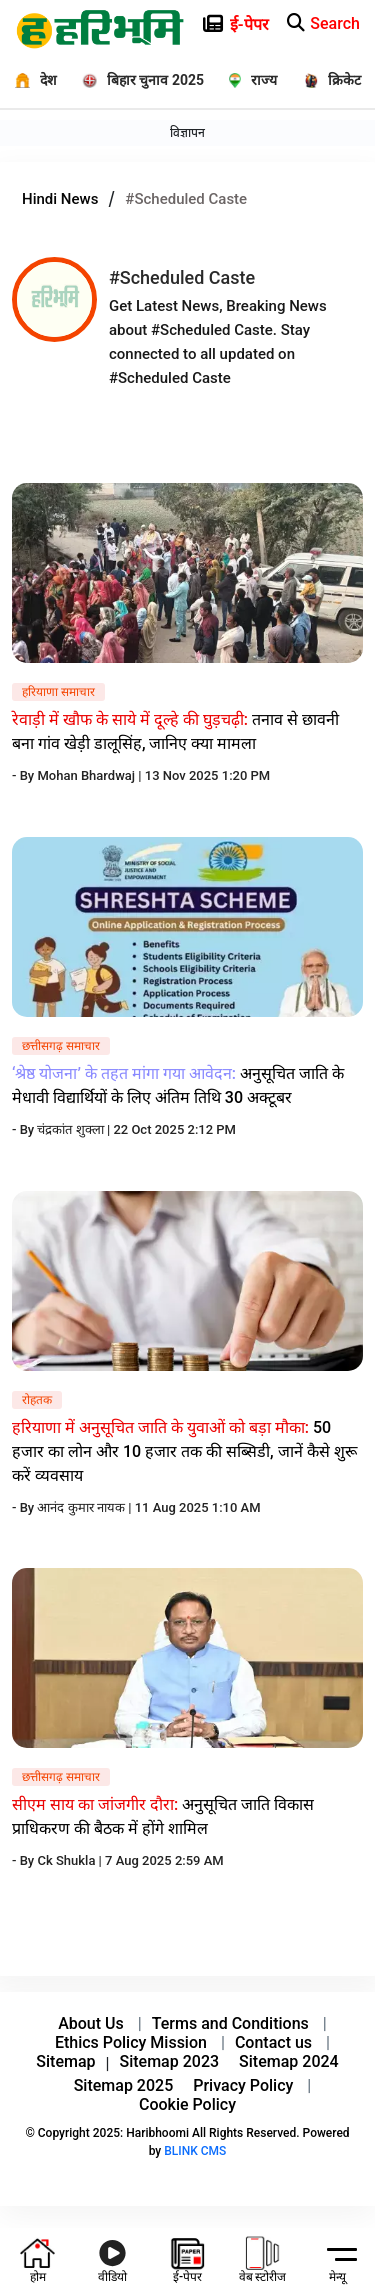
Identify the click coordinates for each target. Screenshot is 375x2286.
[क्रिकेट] (326, 80)
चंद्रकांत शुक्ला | (75, 1129)
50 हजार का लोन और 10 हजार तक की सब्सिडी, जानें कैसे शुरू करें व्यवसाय (184, 1451)
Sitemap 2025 (124, 2085)
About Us (91, 2023)
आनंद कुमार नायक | (85, 1507)
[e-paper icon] (306, 20)
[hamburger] (338, 2253)
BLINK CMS (195, 2151)
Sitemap (65, 2061)
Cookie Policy (187, 2104)
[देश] (28, 80)
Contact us (273, 2042)
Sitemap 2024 (289, 2061)
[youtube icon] (112, 2257)
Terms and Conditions (230, 2023)
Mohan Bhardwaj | (90, 775)
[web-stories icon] (263, 2257)
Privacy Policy (243, 2085)
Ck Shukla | (71, 1860)
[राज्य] (247, 80)
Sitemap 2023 (170, 2061)
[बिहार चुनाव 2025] (135, 80)
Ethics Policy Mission (131, 2042)
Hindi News (60, 199)
